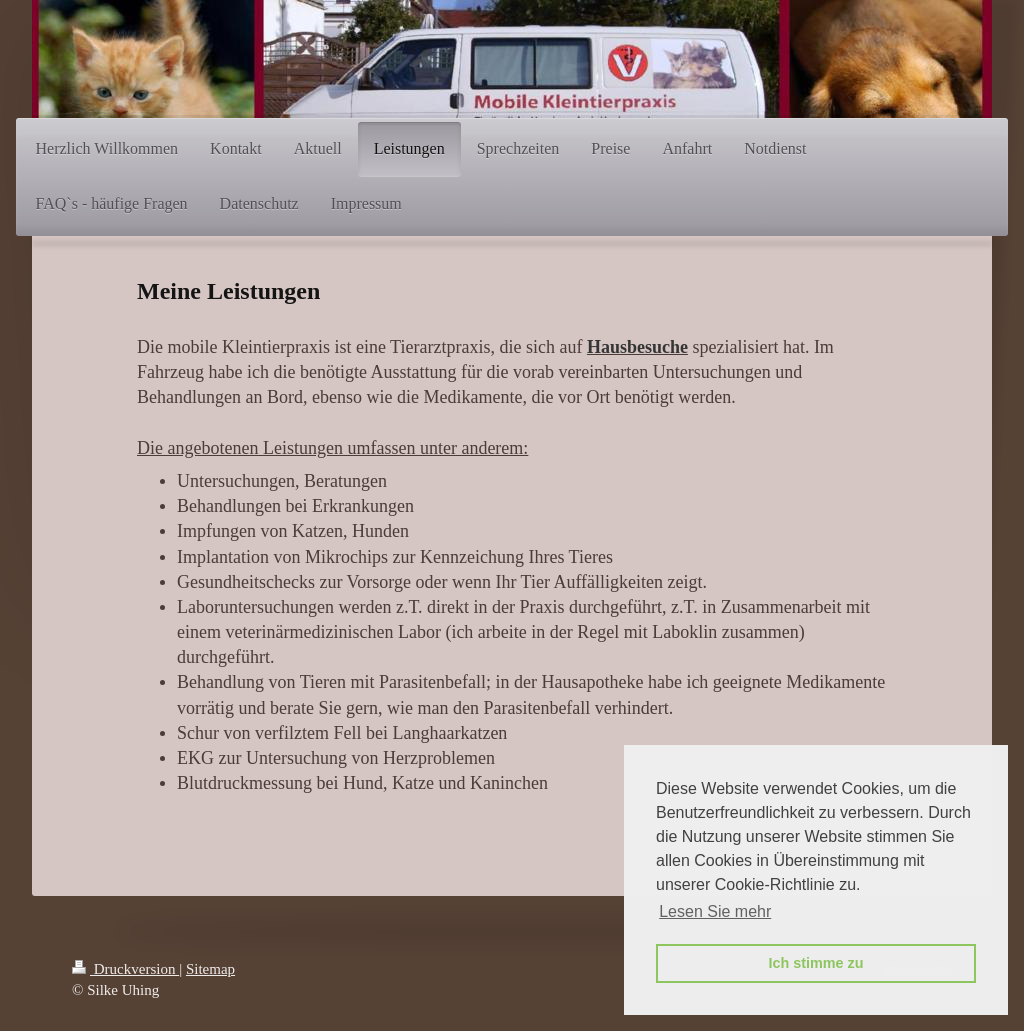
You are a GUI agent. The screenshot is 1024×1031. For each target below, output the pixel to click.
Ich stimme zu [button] (815, 963)
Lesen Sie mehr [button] (715, 911)
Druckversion (125, 969)
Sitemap (210, 969)
